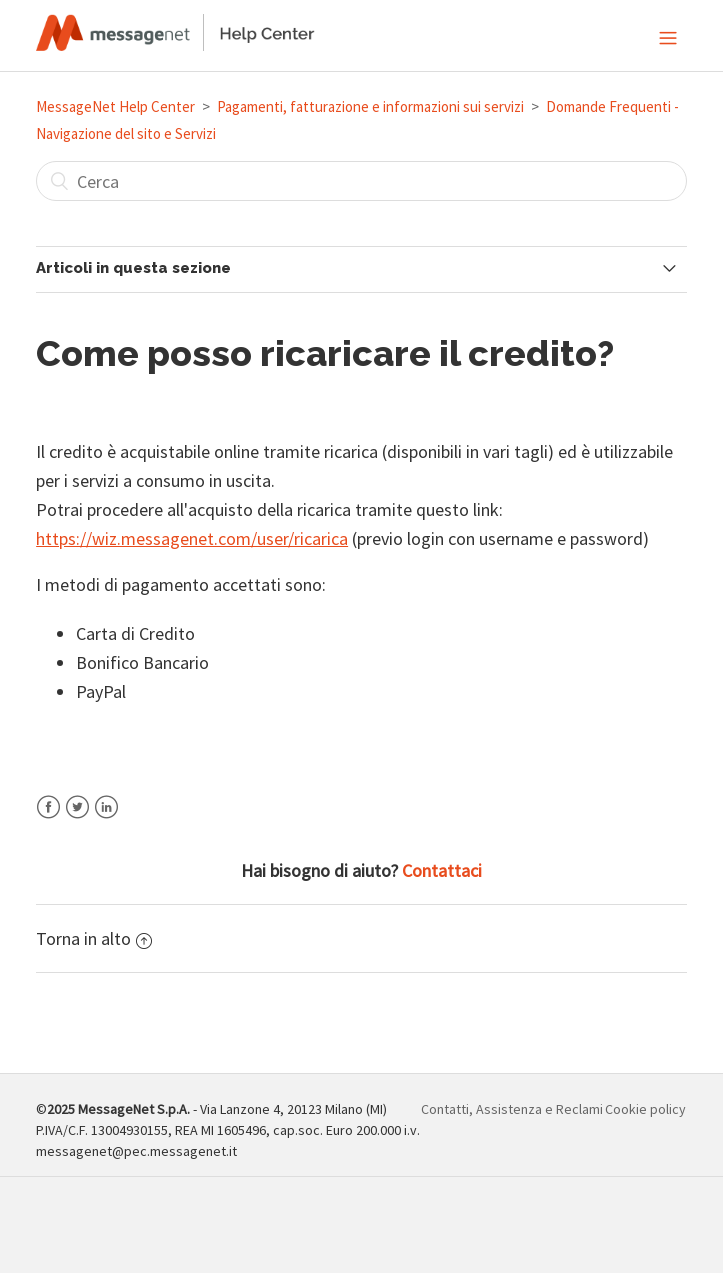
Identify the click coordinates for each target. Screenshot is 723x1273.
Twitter (77, 819)
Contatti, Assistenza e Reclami (512, 1109)
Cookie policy (645, 1109)
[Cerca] (361, 181)
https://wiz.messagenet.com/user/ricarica (192, 538)
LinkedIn (106, 819)
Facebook (48, 819)
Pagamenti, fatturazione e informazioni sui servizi (370, 106)
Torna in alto (94, 938)
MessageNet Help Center (115, 106)
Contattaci (442, 870)
